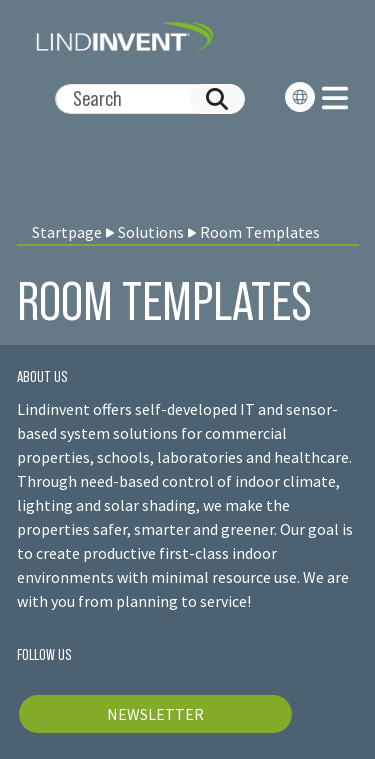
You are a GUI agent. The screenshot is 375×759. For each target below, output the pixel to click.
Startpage (67, 232)
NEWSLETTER (155, 714)
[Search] (142, 99)
